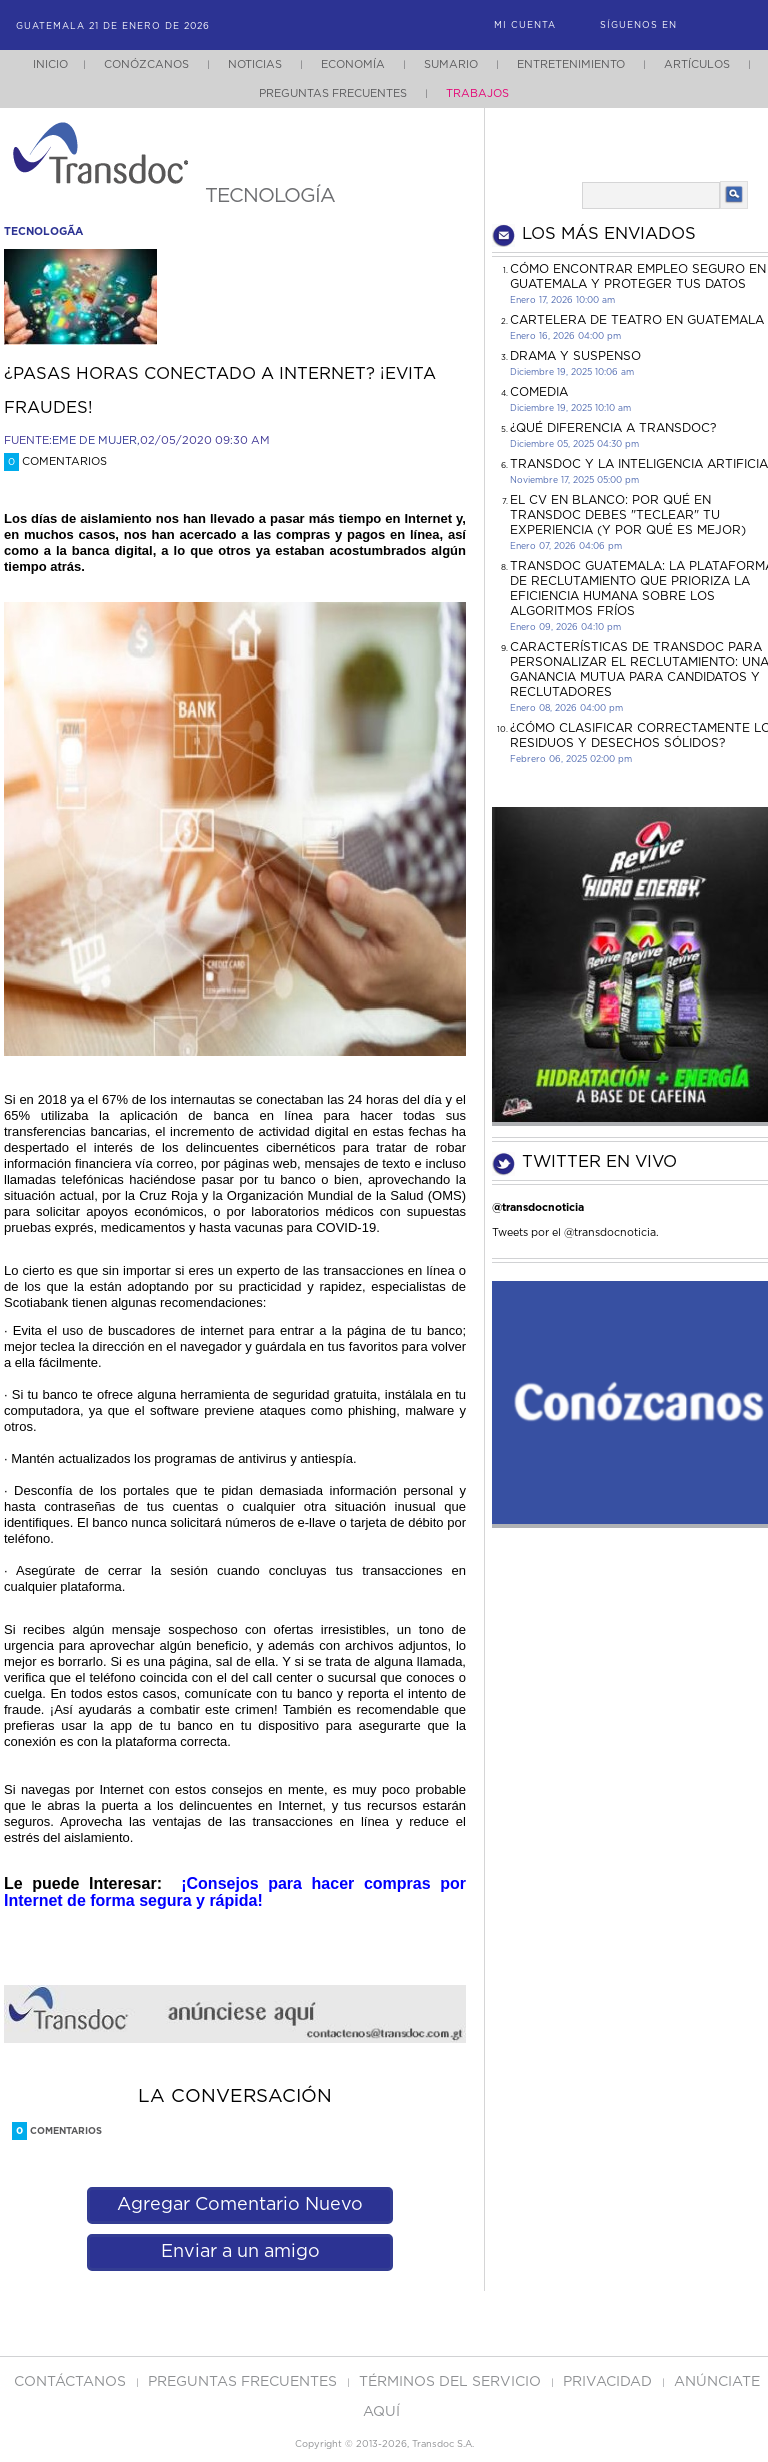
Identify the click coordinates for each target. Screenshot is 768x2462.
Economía (353, 64)
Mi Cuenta (525, 25)
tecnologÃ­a (43, 231)
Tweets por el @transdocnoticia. (575, 1232)
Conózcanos (146, 64)
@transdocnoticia (538, 1207)
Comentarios (55, 461)
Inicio (50, 64)
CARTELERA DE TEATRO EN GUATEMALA (637, 320)
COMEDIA (539, 392)
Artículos (697, 64)
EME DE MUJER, (96, 440)
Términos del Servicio (452, 2382)
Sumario (451, 64)
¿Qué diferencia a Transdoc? (613, 428)
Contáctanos (72, 2382)
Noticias (255, 64)
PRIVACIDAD (609, 2382)
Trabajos (477, 93)
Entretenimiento (571, 64)
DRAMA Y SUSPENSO (575, 356)
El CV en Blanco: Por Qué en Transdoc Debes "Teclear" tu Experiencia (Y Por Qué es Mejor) (628, 515)
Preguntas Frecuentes (333, 93)
